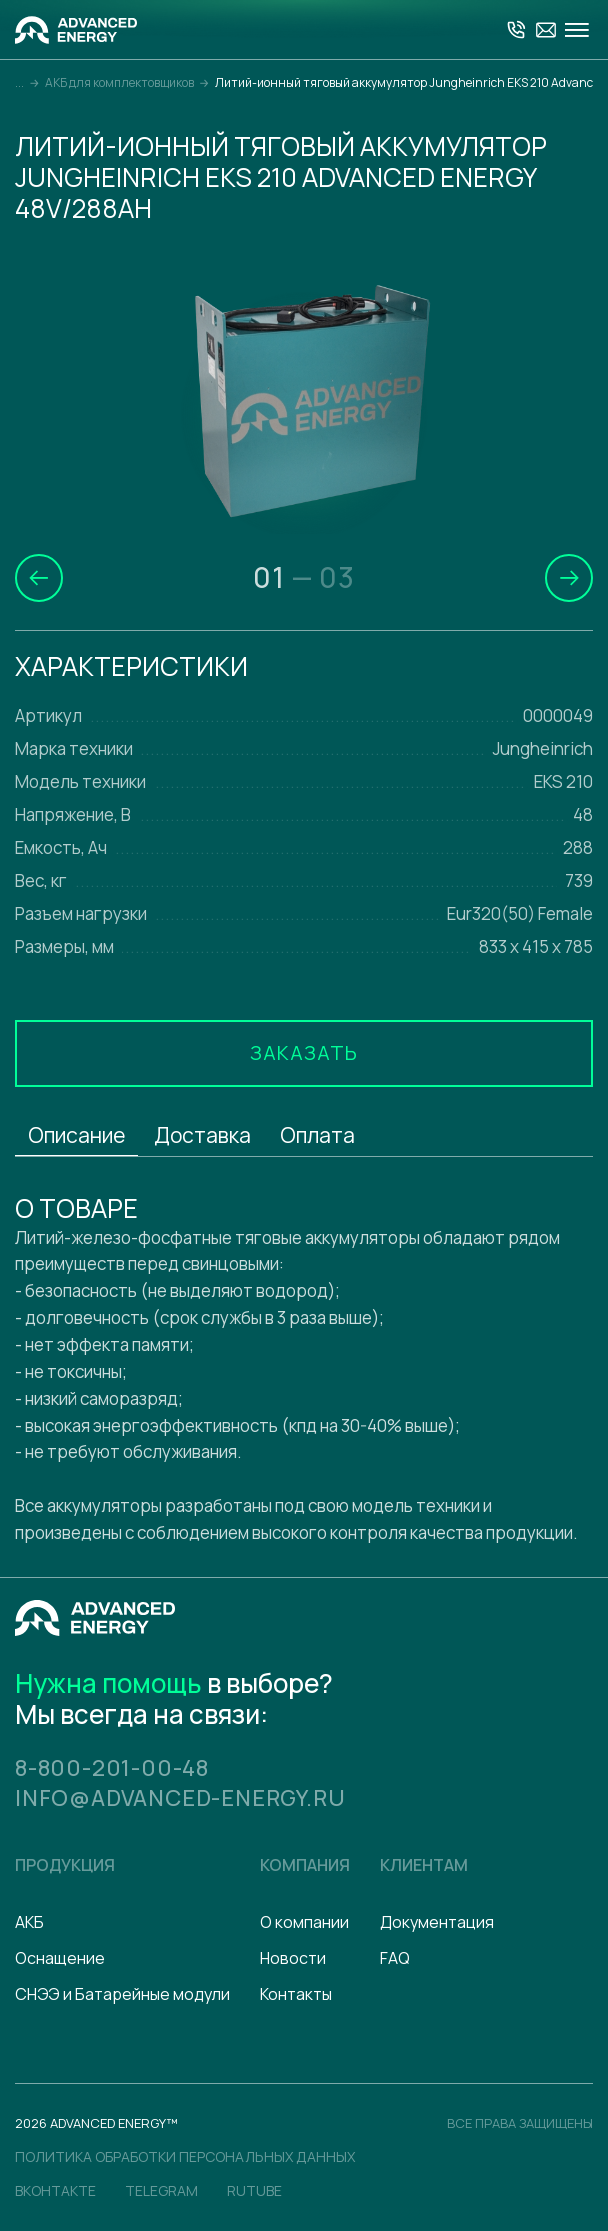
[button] (39, 578)
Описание (76, 1135)
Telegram (161, 2190)
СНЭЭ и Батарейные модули (122, 1994)
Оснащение (60, 1958)
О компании (304, 1922)
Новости (293, 1958)
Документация (437, 1922)
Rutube (254, 2190)
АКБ (29, 1922)
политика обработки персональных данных (185, 2156)
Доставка (202, 1135)
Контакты (296, 1994)
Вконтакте (55, 2190)
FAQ (395, 1958)
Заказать (304, 1052)
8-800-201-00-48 (112, 1768)
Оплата (317, 1135)
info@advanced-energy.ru (180, 1798)
